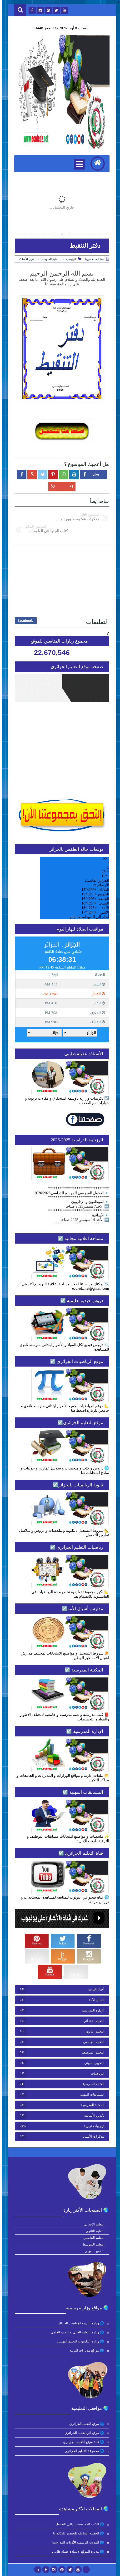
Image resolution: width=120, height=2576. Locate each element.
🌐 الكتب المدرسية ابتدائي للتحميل (78, 2512)
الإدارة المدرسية (91, 1998)
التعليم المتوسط (48, 259)
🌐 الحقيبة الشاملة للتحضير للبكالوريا (77, 2521)
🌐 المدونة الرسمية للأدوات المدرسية (76, 2530)
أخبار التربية (94, 1977)
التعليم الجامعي (91, 2030)
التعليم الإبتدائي (91, 2009)
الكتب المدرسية (91, 2072)
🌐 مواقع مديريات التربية (85, 2338)
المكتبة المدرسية (90, 2093)
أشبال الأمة (94, 1988)
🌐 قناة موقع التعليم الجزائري (82, 2430)
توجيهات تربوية (92, 2114)
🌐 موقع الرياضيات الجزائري (83, 2421)
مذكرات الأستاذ (91, 2124)
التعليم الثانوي (93, 2019)
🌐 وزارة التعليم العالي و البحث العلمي (76, 2320)
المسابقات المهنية (90, 2082)
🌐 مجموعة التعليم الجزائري (83, 2439)
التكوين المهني (92, 2051)
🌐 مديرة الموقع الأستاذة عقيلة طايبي (76, 2539)
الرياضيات (95, 2061)
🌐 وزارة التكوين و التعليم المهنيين (79, 2329)
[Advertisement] (60, 568)
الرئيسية (69, 259)
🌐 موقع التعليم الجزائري (85, 2412)
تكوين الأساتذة (25, 259)
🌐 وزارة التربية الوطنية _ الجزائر (79, 2311)
